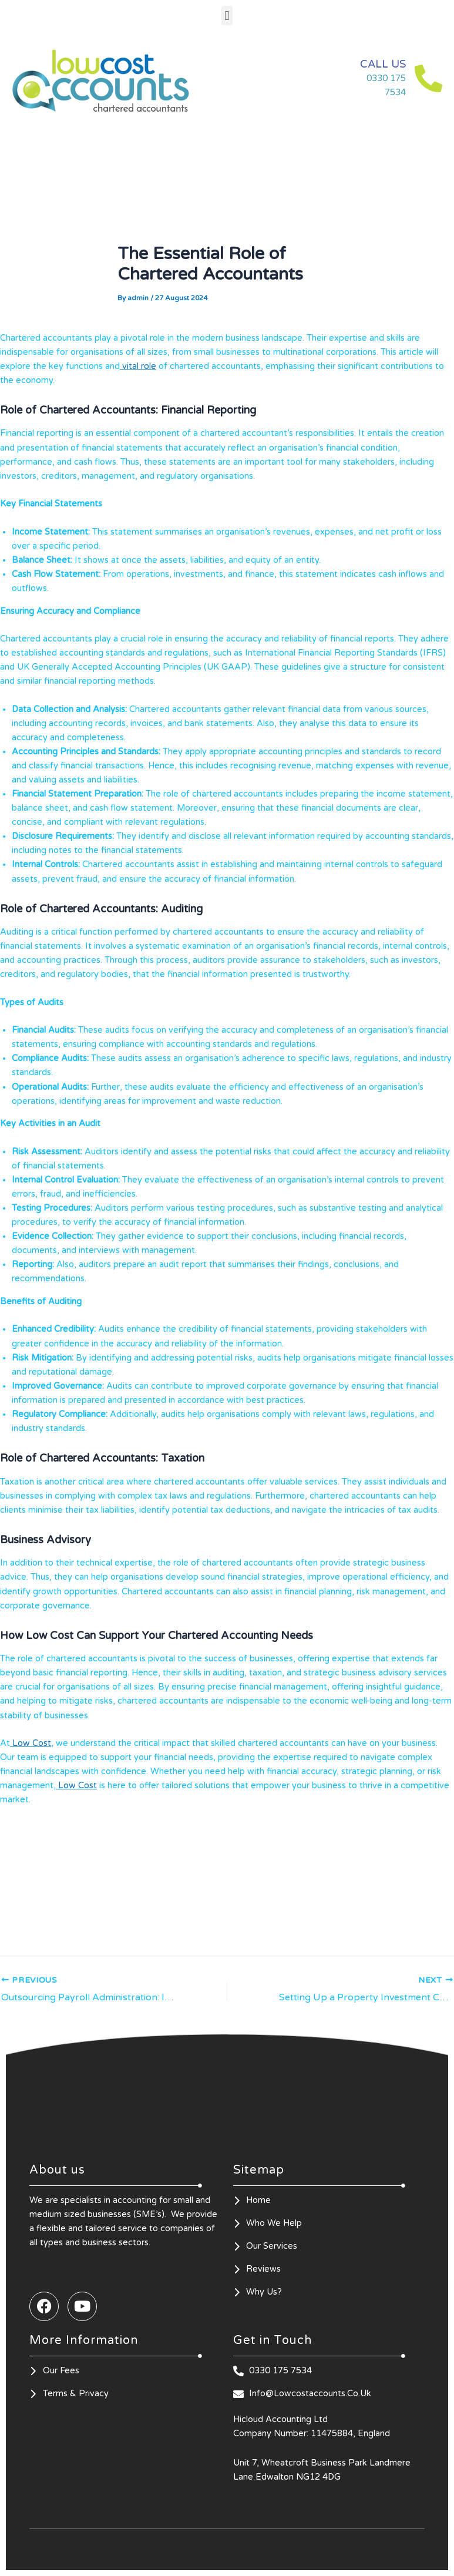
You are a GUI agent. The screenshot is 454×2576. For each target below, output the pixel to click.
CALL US (381, 64)
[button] (227, 15)
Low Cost (30, 1743)
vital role (138, 366)
